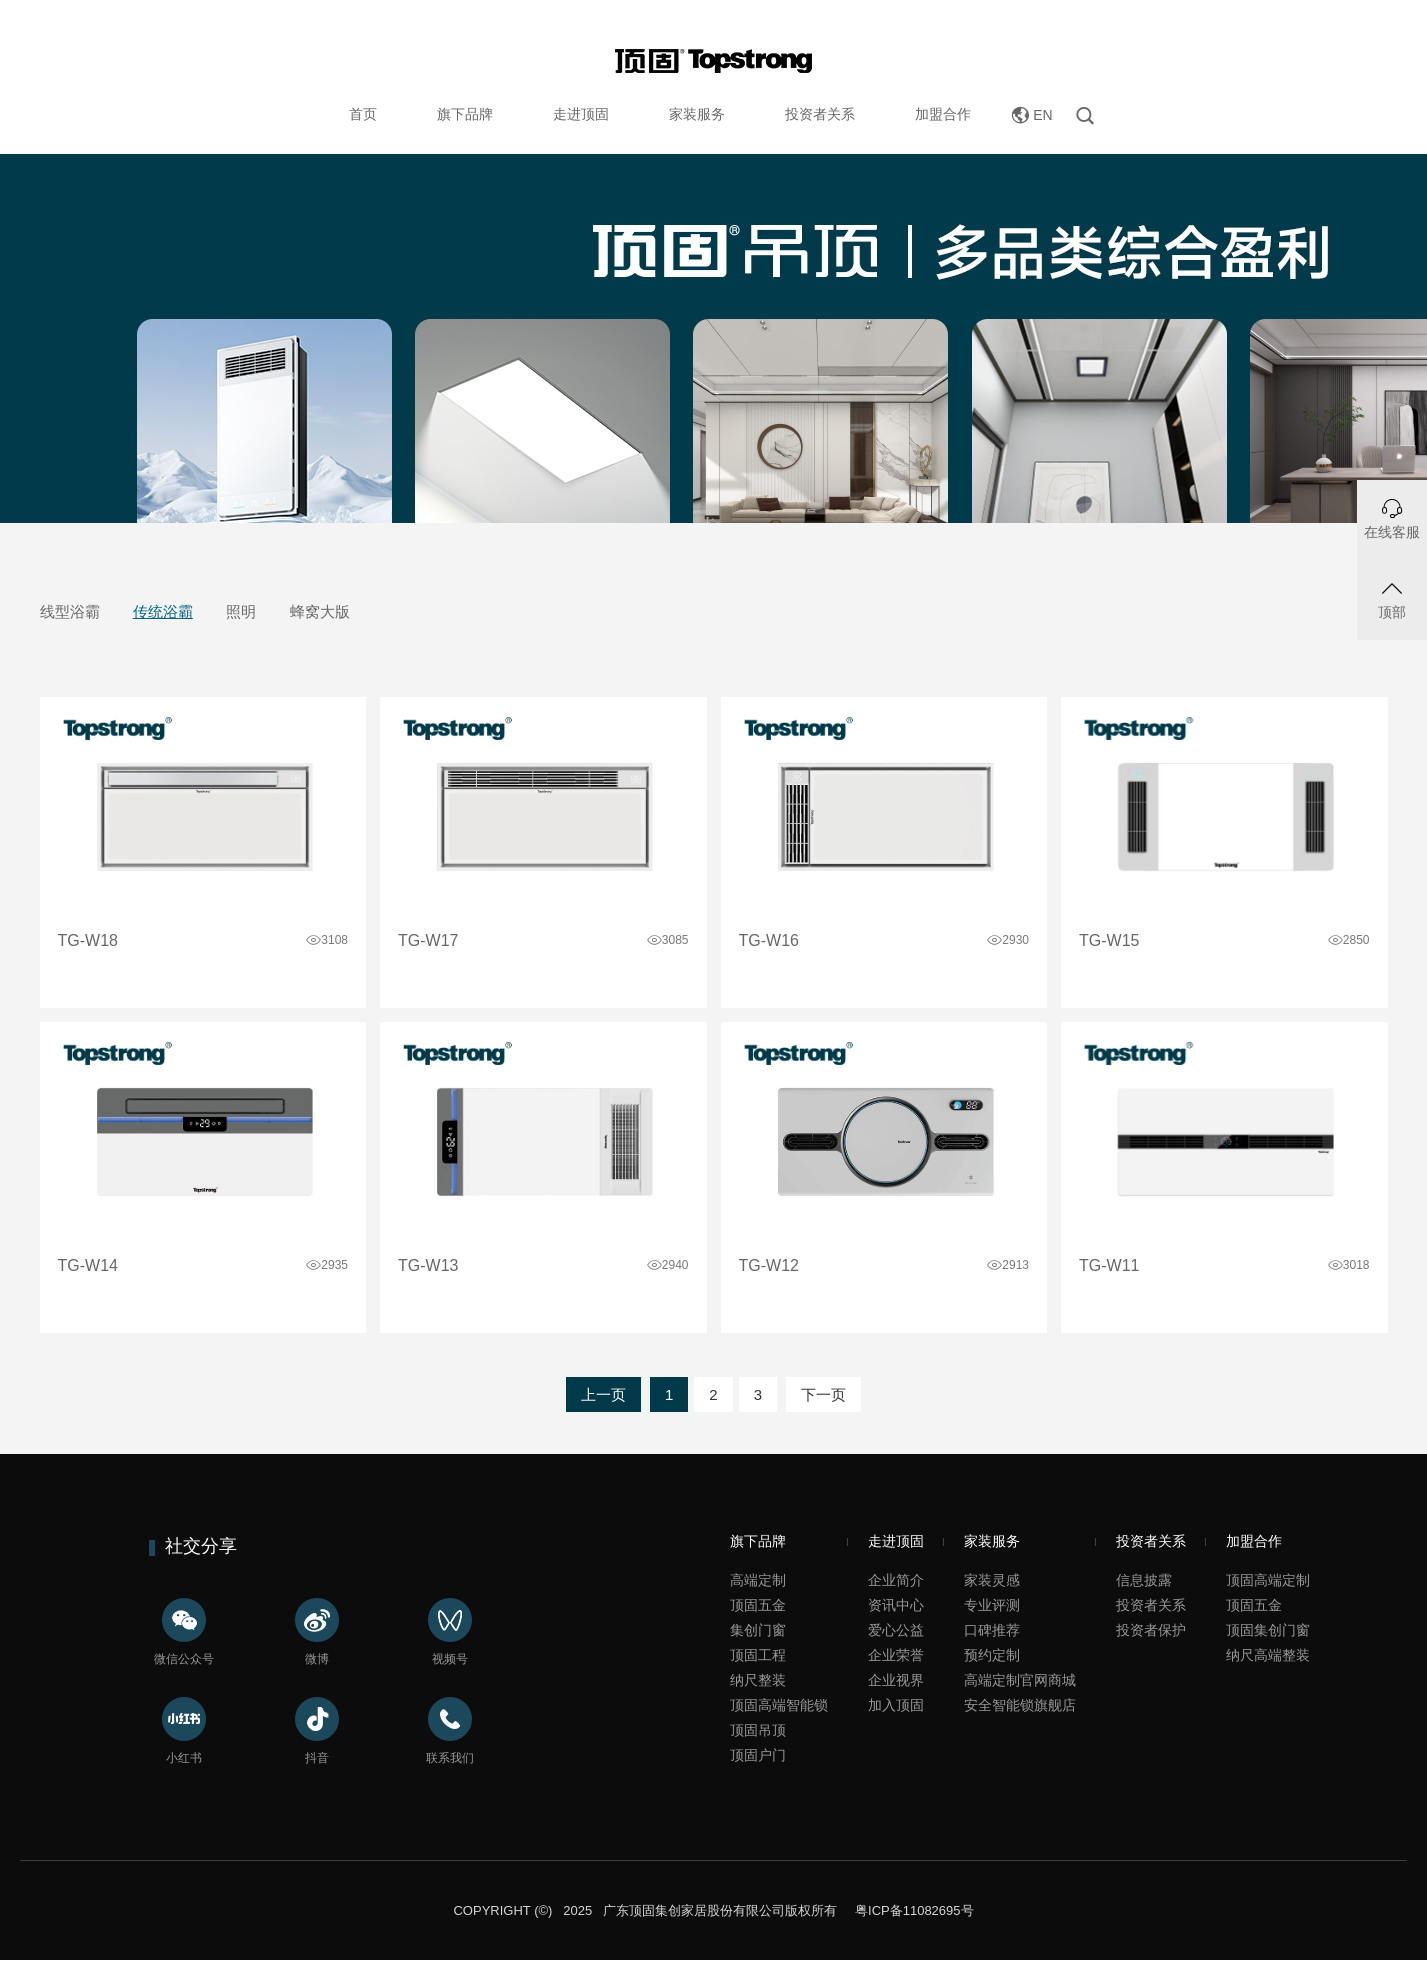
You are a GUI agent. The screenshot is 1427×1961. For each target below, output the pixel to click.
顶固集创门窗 (1268, 1630)
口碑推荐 (992, 1630)
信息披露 (1144, 1580)
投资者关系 (820, 114)
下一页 (823, 1394)
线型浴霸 (70, 611)
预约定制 (992, 1655)
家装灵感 (992, 1580)
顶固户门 (758, 1755)
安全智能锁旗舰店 (1020, 1705)
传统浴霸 (163, 611)
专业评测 (992, 1605)
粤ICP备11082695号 (912, 1910)
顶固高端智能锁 (779, 1705)
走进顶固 (581, 114)
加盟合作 (943, 114)
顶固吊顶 (758, 1730)
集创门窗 (758, 1630)
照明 (241, 611)
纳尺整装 (758, 1680)
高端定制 (758, 1580)
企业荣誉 (896, 1655)
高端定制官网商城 (1020, 1680)
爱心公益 (896, 1630)
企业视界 (896, 1680)
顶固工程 (758, 1655)
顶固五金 (758, 1605)
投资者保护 (1151, 1630)
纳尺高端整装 (1268, 1655)
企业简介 (896, 1580)
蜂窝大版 (320, 611)
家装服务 (697, 114)
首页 (363, 114)
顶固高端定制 (1268, 1580)
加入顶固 (896, 1705)
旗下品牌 (465, 114)
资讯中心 (896, 1605)
